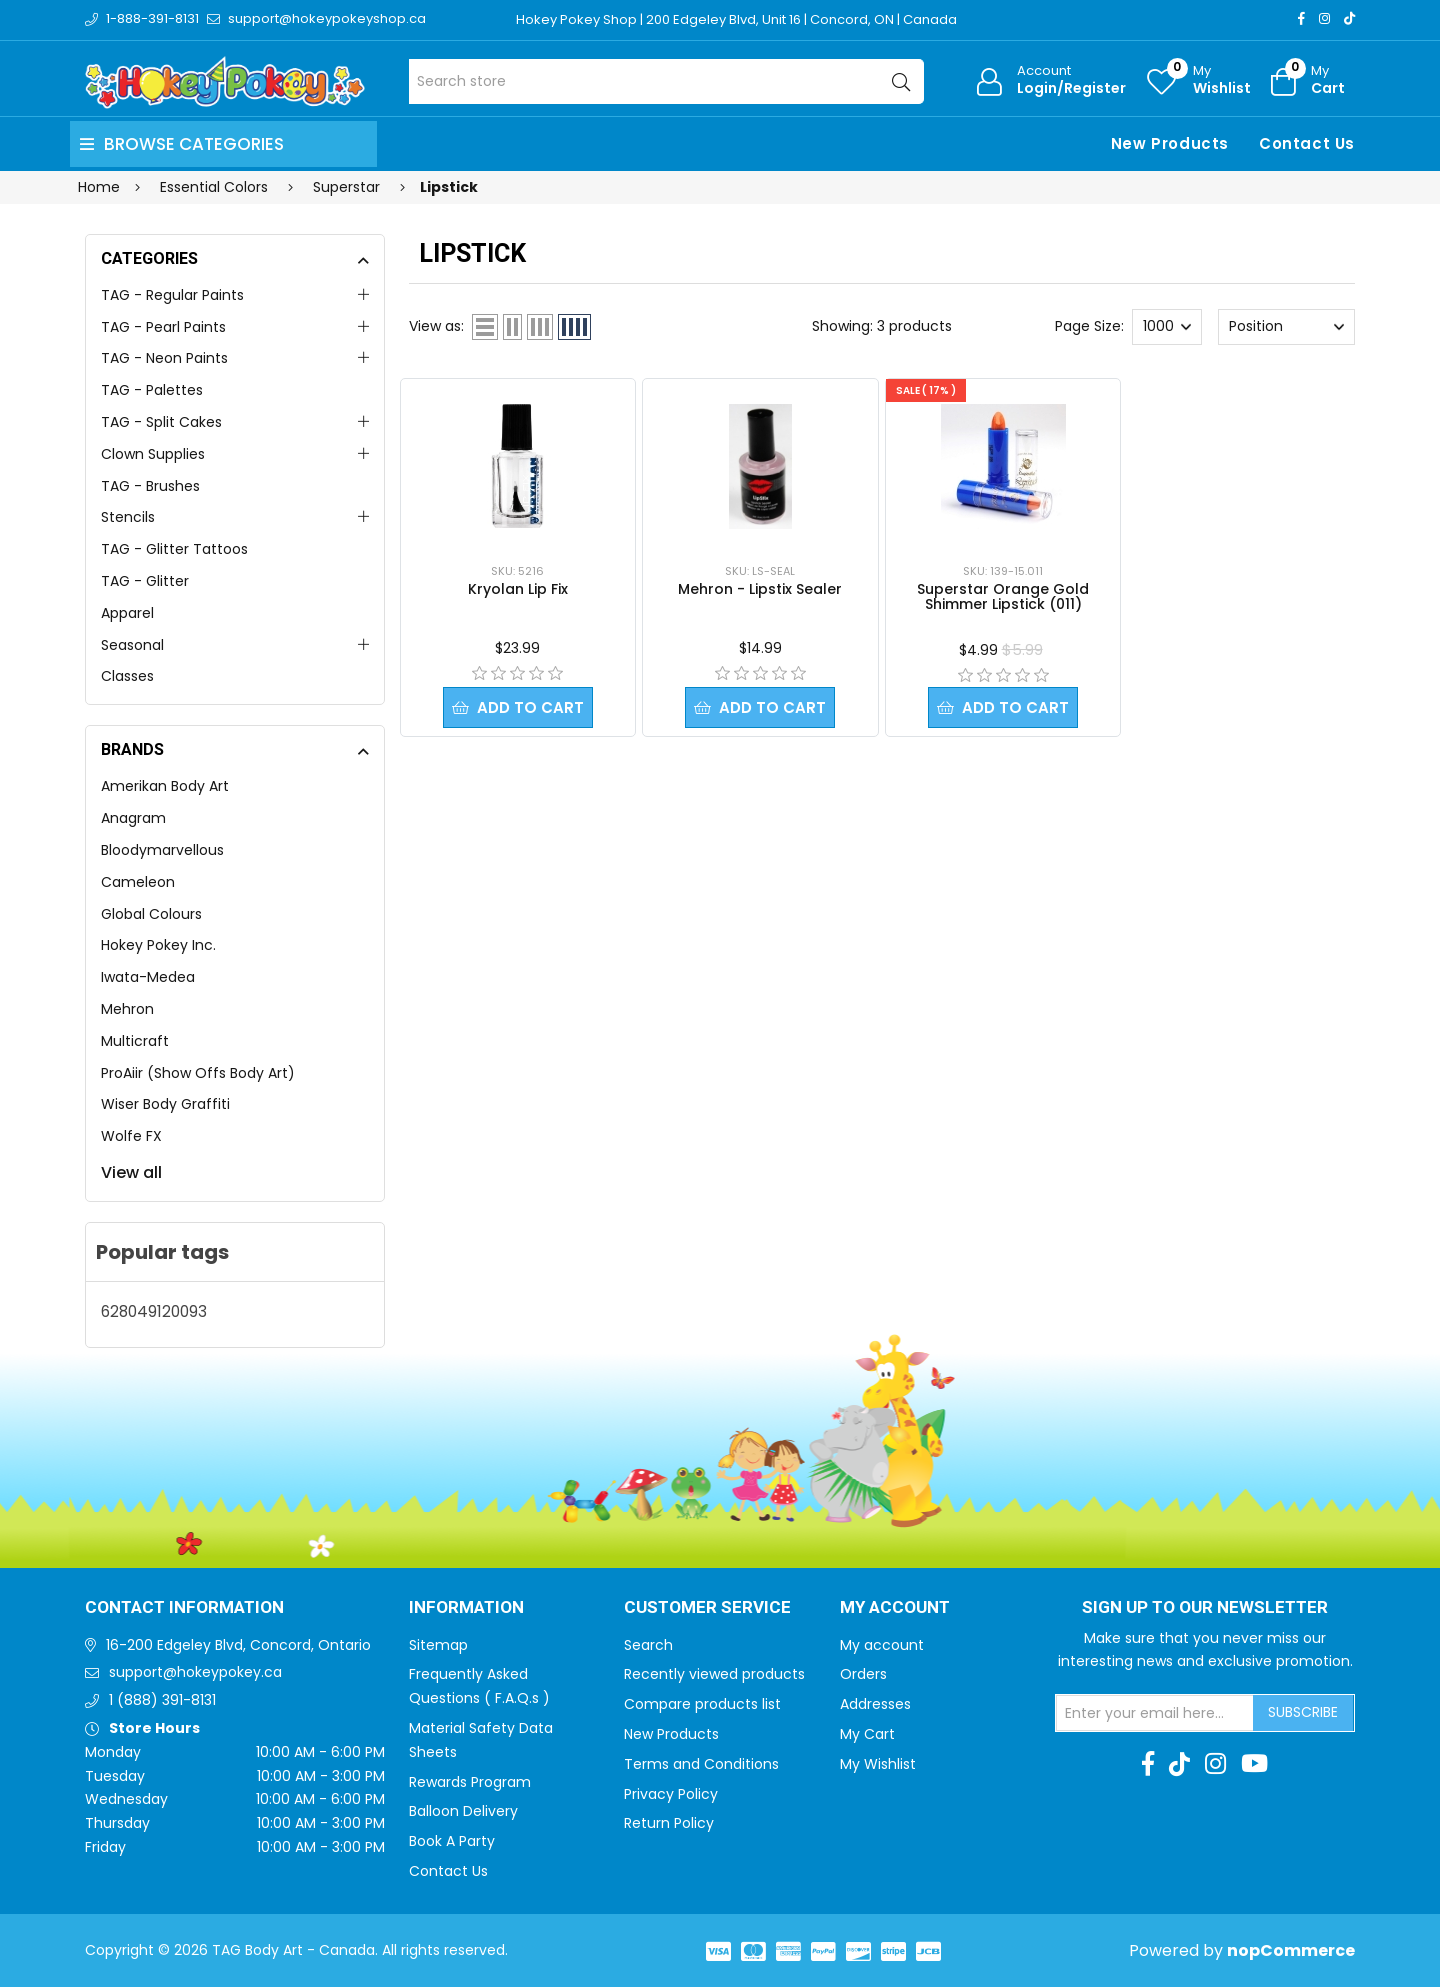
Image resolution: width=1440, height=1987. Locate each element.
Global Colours (151, 914)
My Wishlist (878, 1764)
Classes (127, 676)
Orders (863, 1674)
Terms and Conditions (701, 1764)
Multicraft (135, 1041)
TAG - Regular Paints (172, 295)
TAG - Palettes (152, 390)
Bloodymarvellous (162, 850)
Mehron (127, 1009)
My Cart (867, 1734)
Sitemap (438, 1645)
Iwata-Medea (148, 977)
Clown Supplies (153, 454)
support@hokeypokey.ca (195, 1672)
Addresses (875, 1704)
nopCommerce (1291, 1950)
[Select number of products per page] (1167, 327)
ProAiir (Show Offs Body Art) (198, 1073)
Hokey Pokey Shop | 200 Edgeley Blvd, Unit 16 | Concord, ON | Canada (736, 19)
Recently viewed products (714, 1674)
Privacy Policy (671, 1794)
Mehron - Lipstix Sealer (760, 589)
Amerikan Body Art (165, 786)
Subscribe (1303, 1712)
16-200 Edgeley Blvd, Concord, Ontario (238, 1645)
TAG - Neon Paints (164, 358)
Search (648, 1645)
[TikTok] (1349, 18)
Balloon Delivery (463, 1811)
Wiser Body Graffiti (165, 1104)
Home (99, 187)
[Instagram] (1324, 18)
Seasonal (132, 645)
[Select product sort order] (1286, 327)
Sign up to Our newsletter (1205, 1608)
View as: (436, 326)
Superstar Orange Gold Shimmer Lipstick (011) (1003, 596)
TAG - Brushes (150, 486)
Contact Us (1307, 143)
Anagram (133, 818)
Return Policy (669, 1823)
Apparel (127, 613)
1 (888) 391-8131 (162, 1700)
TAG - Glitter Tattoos (174, 549)
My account (882, 1645)
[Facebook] (1301, 18)
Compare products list (702, 1704)
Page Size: (1089, 326)
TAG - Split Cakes (161, 422)
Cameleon (138, 882)
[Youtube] (1254, 1764)
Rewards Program (470, 1782)
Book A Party (452, 1841)
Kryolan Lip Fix (518, 589)
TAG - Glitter (145, 581)
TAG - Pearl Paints (163, 327)
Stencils (128, 517)
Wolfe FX (131, 1136)
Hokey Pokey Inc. (158, 945)
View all (131, 1172)
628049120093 (154, 1311)
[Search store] (666, 81)
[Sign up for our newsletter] (1155, 1713)
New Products (1170, 143)
